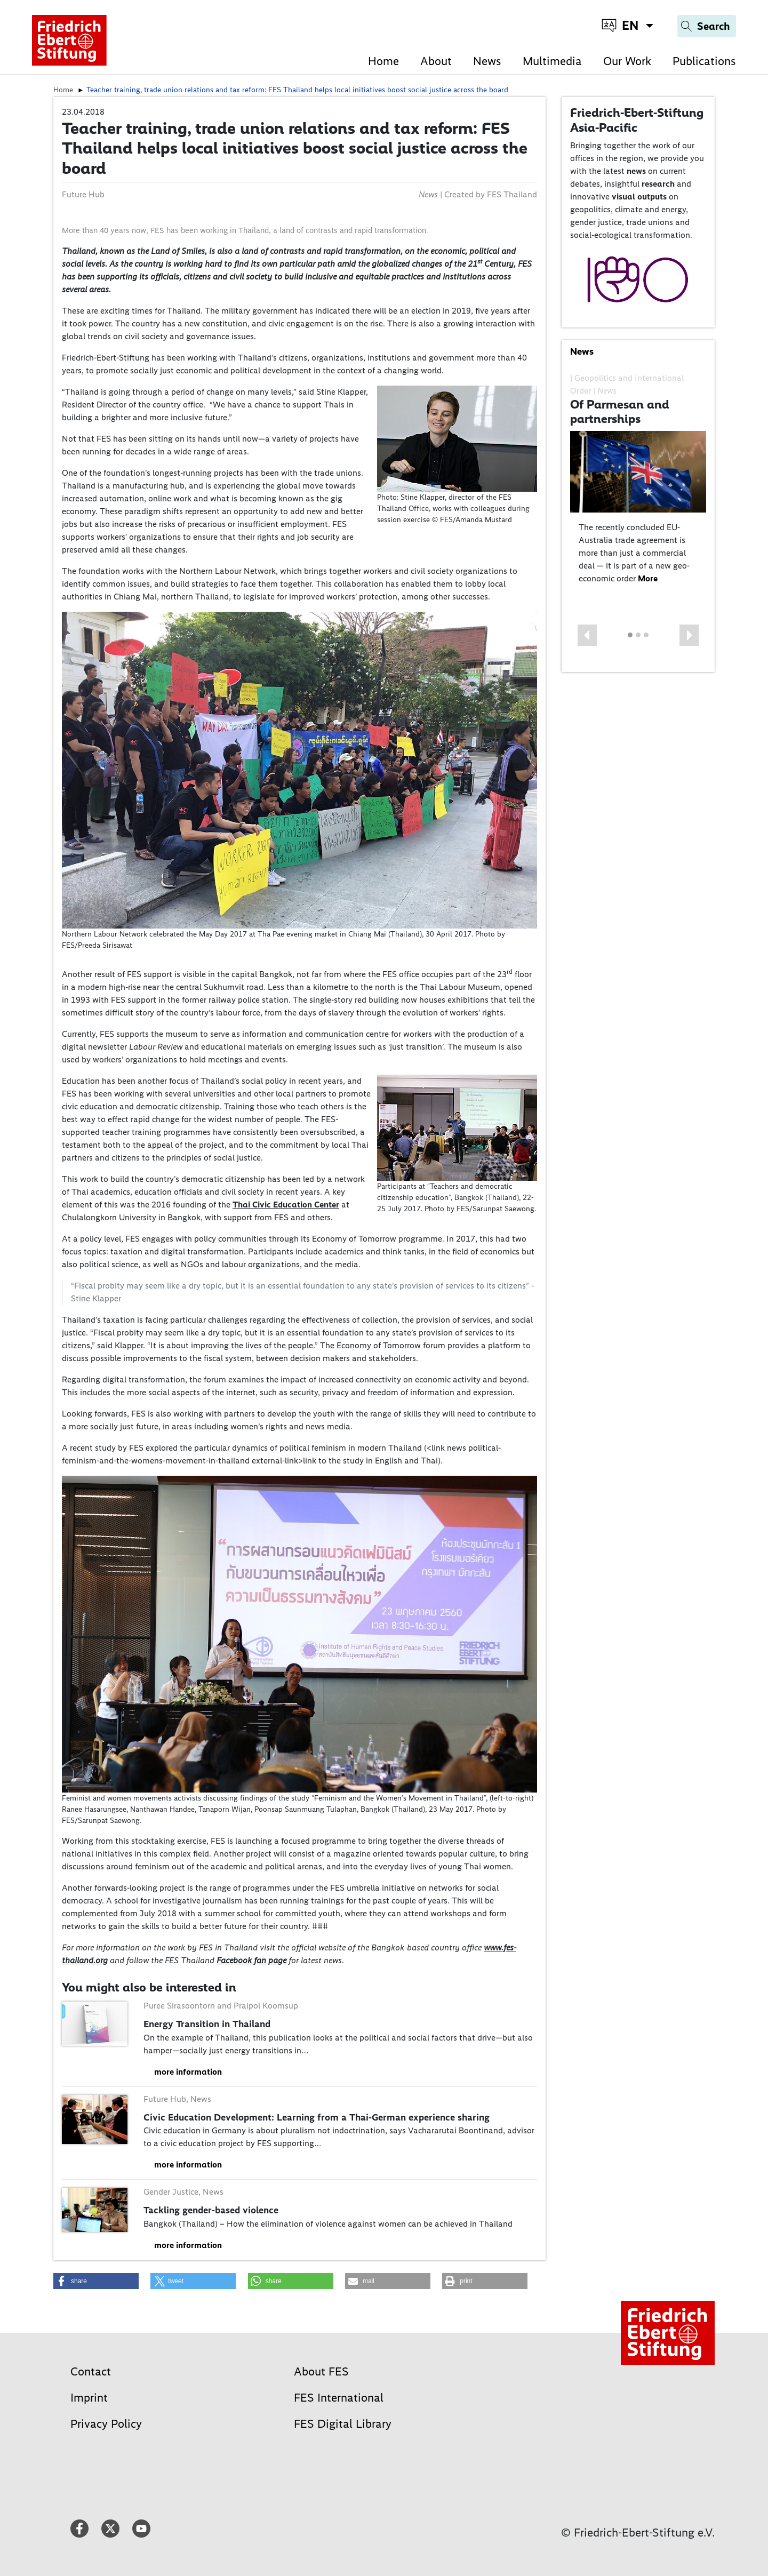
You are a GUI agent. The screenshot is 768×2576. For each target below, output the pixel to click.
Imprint (89, 2397)
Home (383, 61)
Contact (90, 2371)
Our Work (627, 61)
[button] (587, 635)
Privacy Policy (106, 2424)
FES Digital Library (342, 2424)
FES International (338, 2397)
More (648, 578)
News (487, 61)
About (436, 61)
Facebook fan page (251, 1960)
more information (188, 2072)
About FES (321, 2371)
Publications (704, 61)
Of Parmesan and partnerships (619, 412)
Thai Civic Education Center (286, 1204)
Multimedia (552, 61)
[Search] (706, 26)
